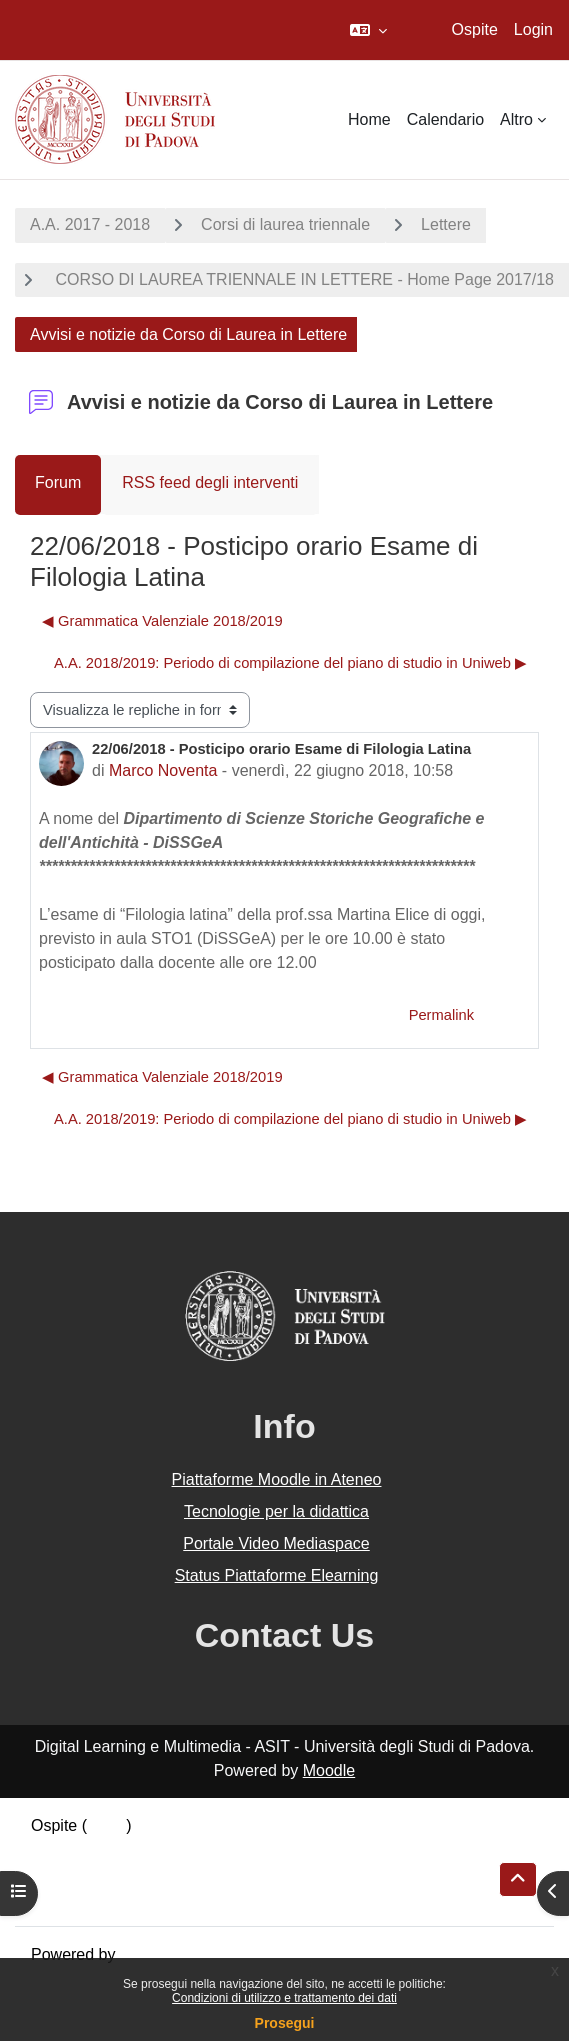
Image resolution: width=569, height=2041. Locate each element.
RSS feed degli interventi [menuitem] (210, 482)
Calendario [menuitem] (445, 119)
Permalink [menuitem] (441, 1015)
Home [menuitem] (369, 119)
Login (533, 29)
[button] (368, 30)
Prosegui (285, 2023)
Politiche (61, 1873)
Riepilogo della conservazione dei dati (165, 1849)
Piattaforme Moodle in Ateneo (277, 1479)
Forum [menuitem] (58, 482)
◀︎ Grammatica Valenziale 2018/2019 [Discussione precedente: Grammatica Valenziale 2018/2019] (162, 621)
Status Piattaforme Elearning (277, 1575)
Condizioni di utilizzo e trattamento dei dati (284, 1998)
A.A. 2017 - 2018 (90, 224)
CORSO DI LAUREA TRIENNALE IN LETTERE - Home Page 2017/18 (302, 279)
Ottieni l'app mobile (99, 1897)
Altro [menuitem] (516, 119)
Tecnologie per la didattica (276, 1511)
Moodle (329, 1770)
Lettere (446, 224)
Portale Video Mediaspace (276, 1543)
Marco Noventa (163, 770)
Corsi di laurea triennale (285, 224)
